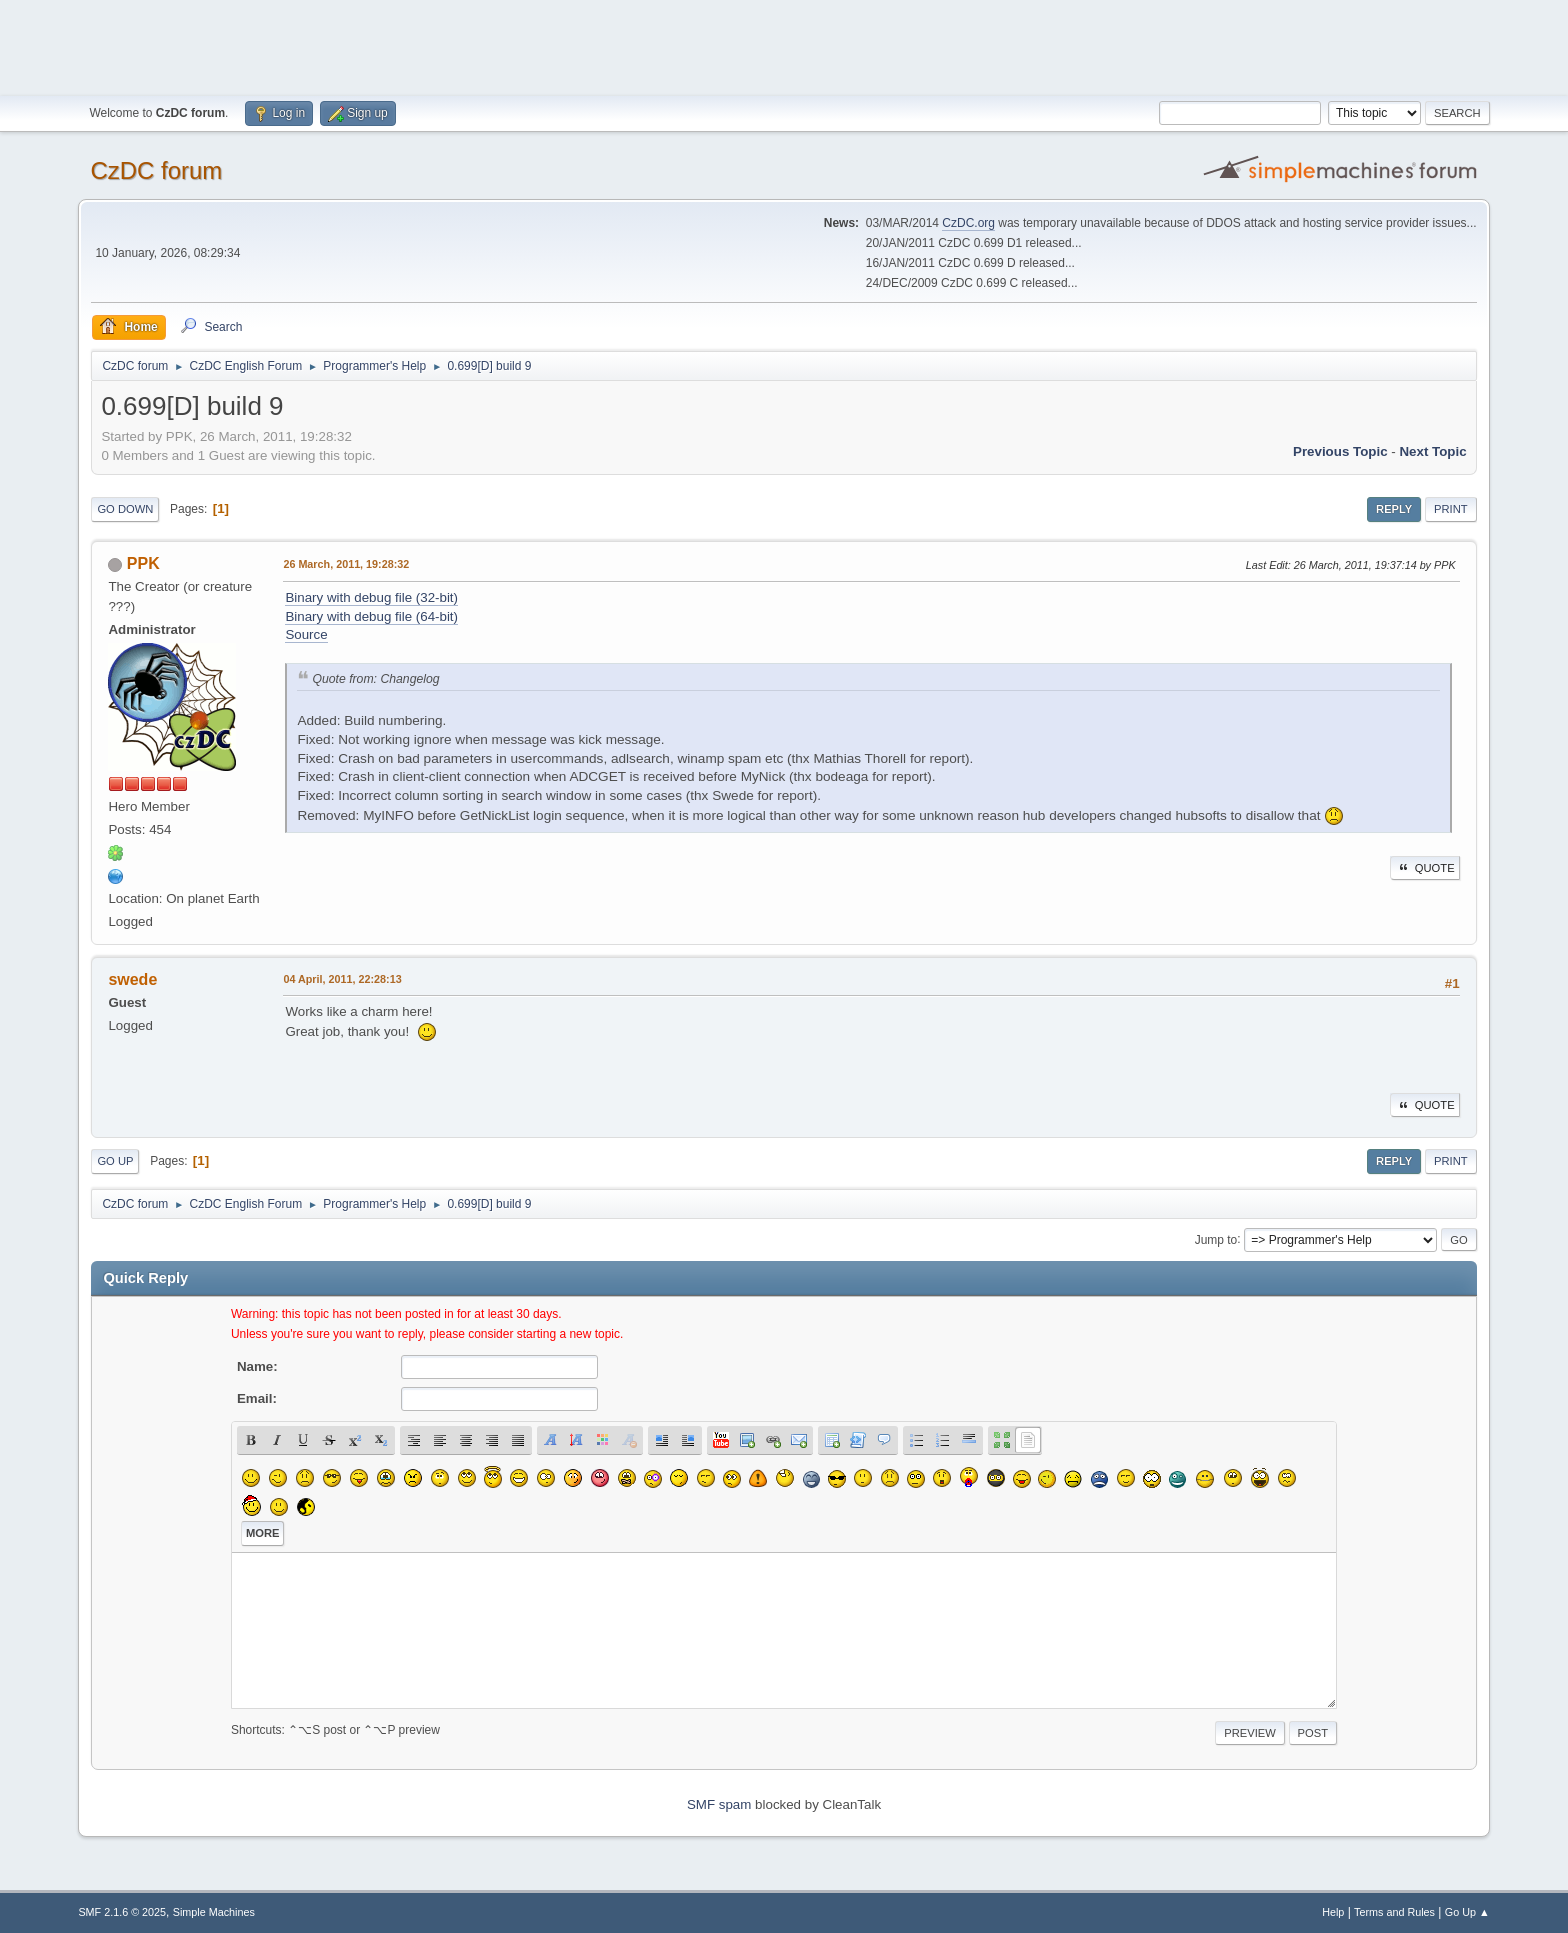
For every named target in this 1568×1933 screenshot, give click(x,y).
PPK (143, 563)
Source (306, 634)
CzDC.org (968, 223)
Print (1451, 509)
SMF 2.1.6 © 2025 (122, 1912)
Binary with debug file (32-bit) (371, 597)
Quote (1425, 868)
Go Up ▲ (1467, 1912)
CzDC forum (156, 170)
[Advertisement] (784, 45)
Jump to (1216, 1239)
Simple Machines (214, 1912)
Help (1333, 1912)
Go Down (125, 509)
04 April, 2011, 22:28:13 (342, 979)
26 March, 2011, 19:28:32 (346, 564)
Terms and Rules (1394, 1912)
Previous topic (1340, 451)
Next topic (1432, 451)
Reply (1394, 509)
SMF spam (719, 1804)
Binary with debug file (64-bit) (371, 616)
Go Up (115, 1161)
